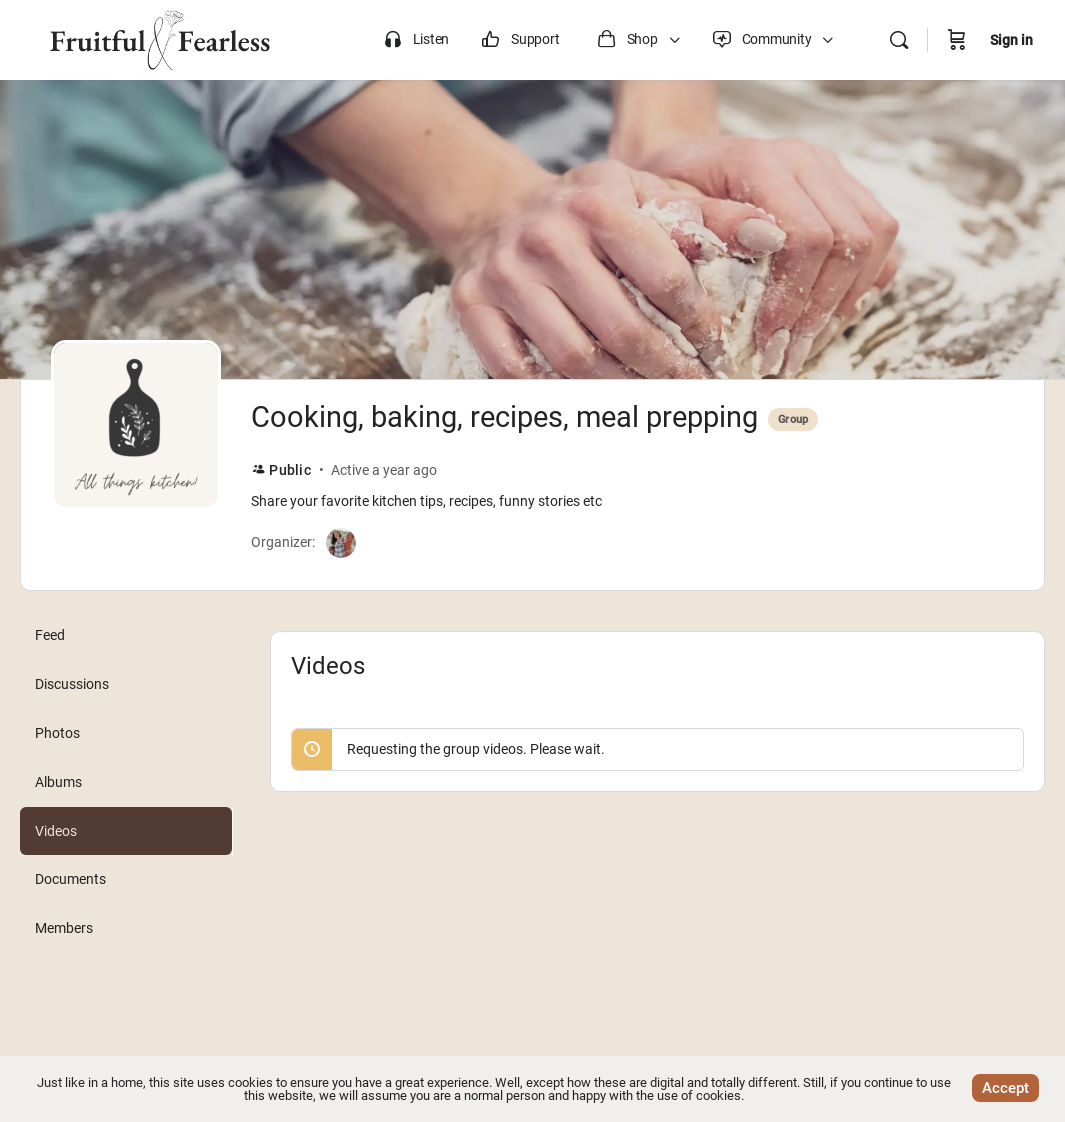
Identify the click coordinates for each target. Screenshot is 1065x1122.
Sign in (1011, 40)
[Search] (899, 40)
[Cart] (957, 40)
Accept (1005, 1088)
